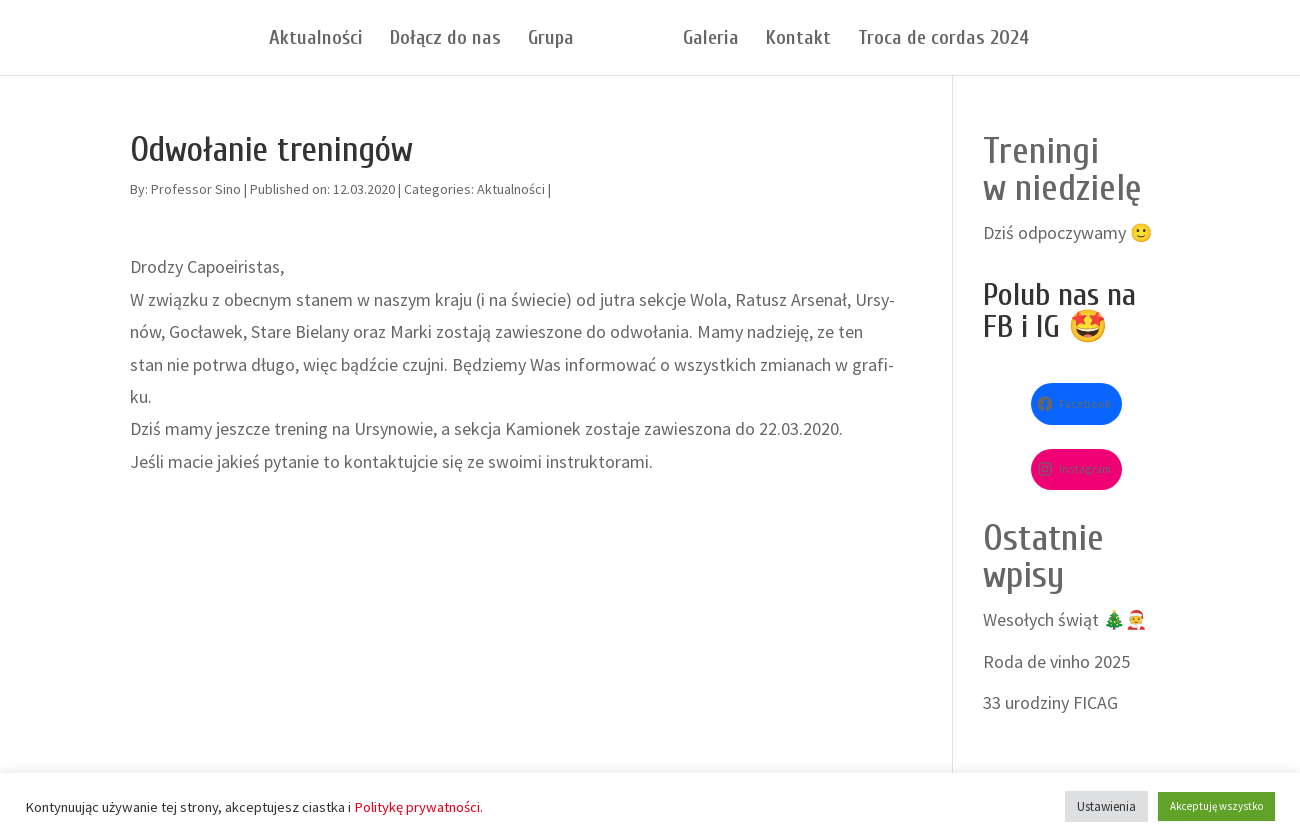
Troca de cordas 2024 (943, 40)
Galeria (711, 40)
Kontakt (798, 40)
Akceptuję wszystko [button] (1216, 806)
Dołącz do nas (445, 40)
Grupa (551, 40)
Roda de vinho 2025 (1056, 661)
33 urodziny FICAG (1050, 702)
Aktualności (316, 40)
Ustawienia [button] (1106, 806)
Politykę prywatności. (418, 807)
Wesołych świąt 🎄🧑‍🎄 (1065, 619)
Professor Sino (196, 189)
